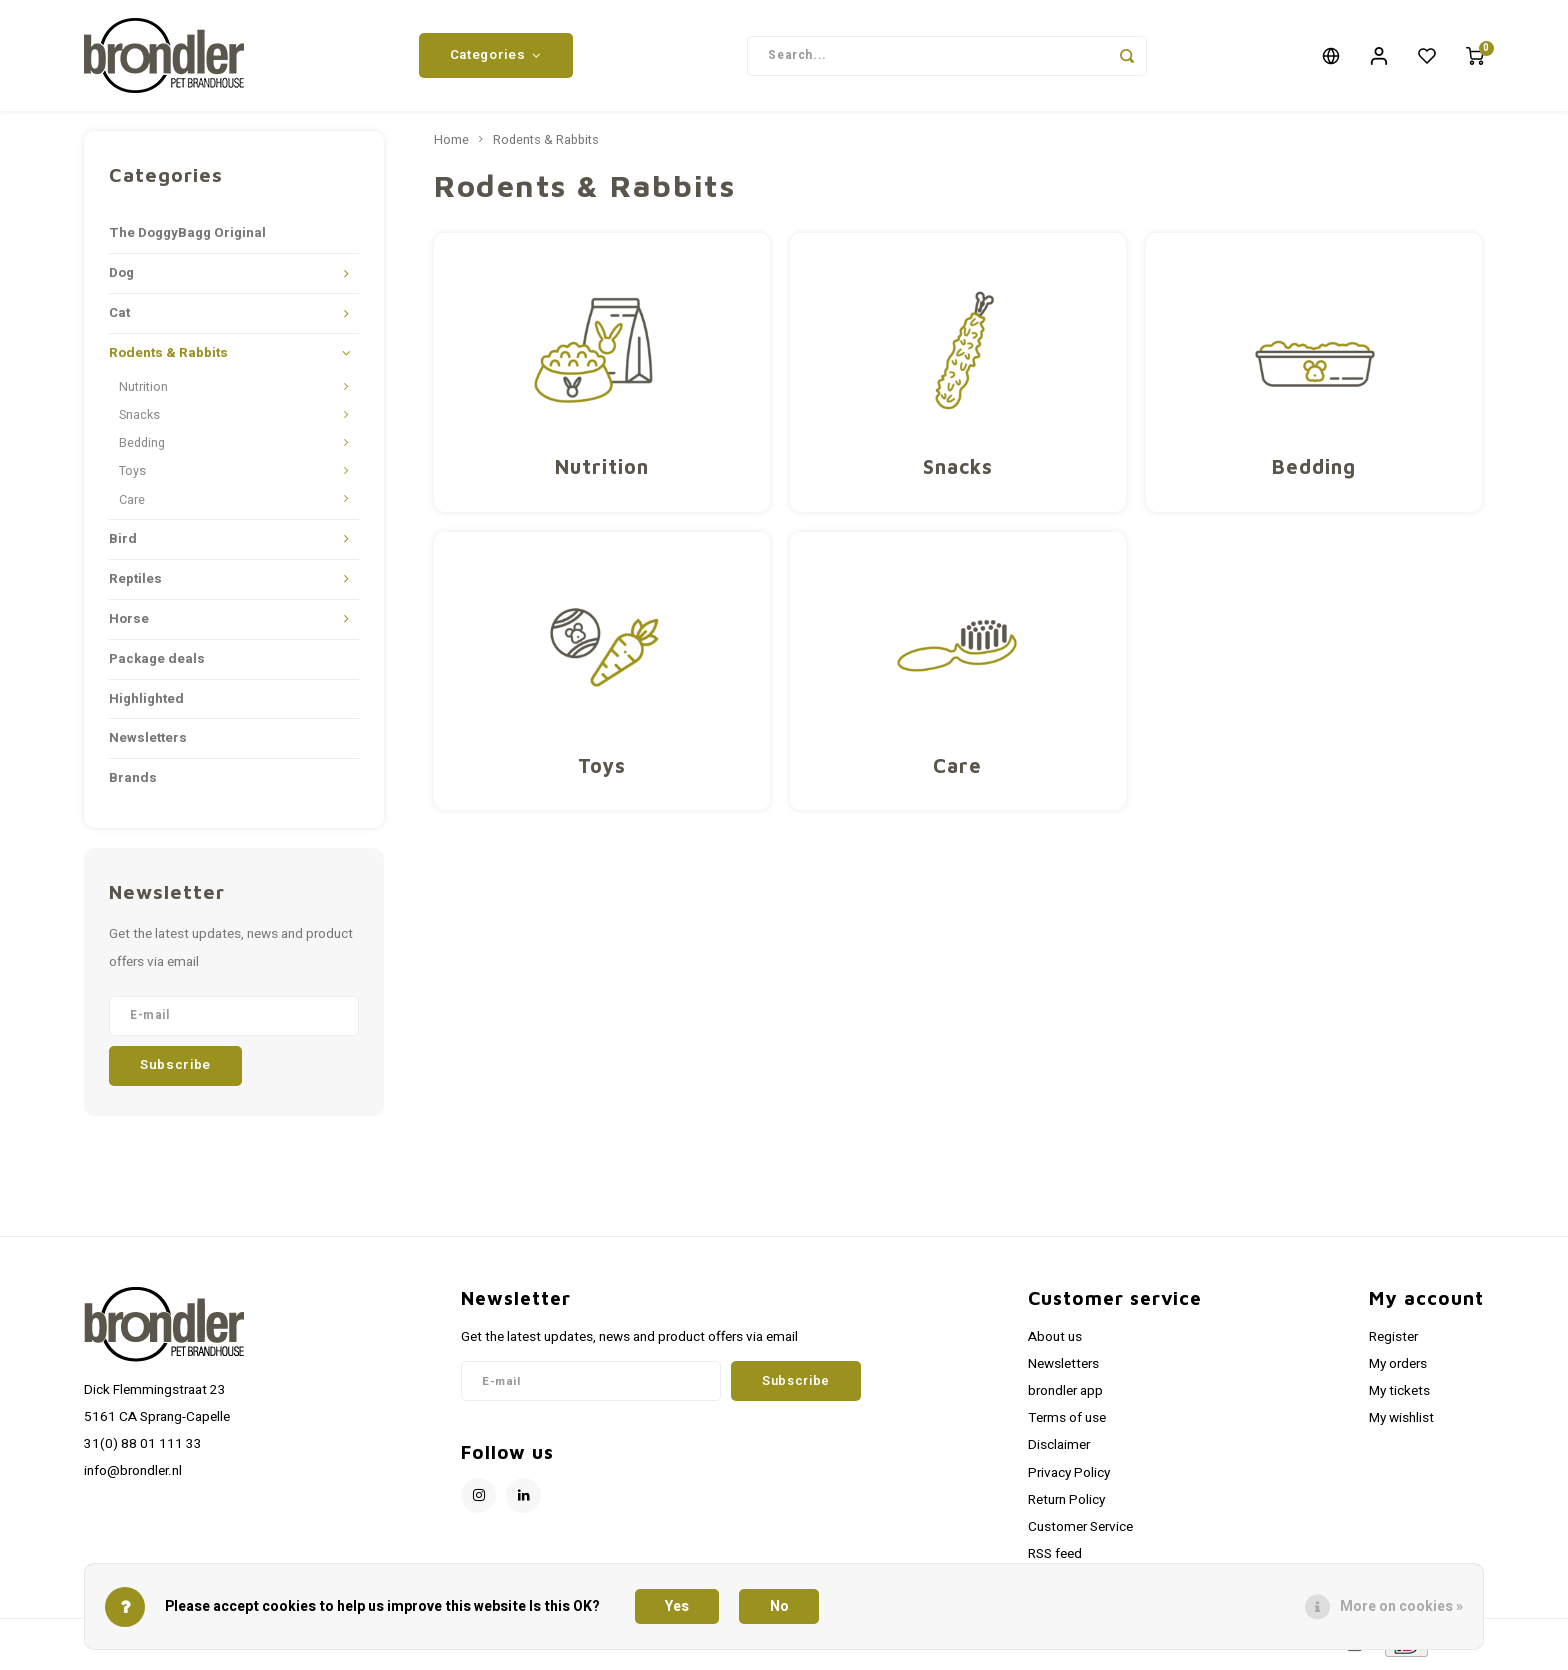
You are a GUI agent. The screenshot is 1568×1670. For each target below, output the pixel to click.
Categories (496, 57)
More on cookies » (1401, 1606)
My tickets (1399, 1395)
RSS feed (1055, 1558)
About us (1055, 1340)
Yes (677, 1606)
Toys (132, 475)
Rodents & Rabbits (168, 357)
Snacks (139, 419)
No (779, 1606)
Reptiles (135, 582)
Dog (121, 277)
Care (132, 503)
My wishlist (1401, 1422)
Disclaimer (1059, 1449)
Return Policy (1066, 1503)
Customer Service (1080, 1530)
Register (1393, 1340)
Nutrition (143, 391)
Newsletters (148, 742)
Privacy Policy (1069, 1476)
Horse (129, 622)
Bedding (142, 447)
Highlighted (146, 702)
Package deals (157, 662)
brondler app (1065, 1395)
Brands (133, 782)
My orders (1398, 1368)
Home (451, 144)
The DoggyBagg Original (187, 237)
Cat (119, 317)
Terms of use (1067, 1422)
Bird (123, 542)
